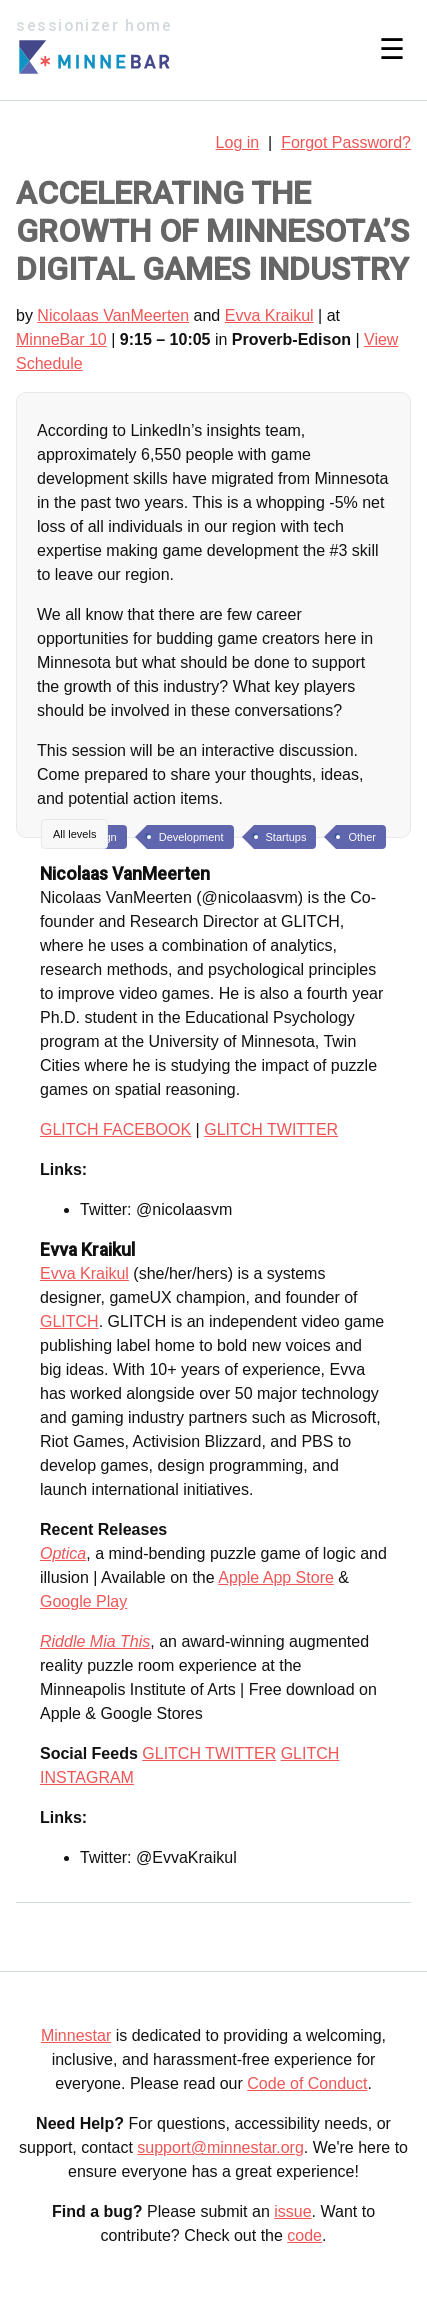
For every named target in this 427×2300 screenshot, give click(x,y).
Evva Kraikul (269, 315)
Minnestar (76, 2035)
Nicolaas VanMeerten (113, 315)
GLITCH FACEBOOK (115, 1129)
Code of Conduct (307, 2083)
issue (292, 2211)
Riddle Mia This (95, 1641)
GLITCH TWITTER (271, 1129)
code (304, 2235)
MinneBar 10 (61, 339)
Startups (286, 837)
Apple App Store (276, 1577)
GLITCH (69, 1321)
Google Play (83, 1601)
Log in (238, 142)
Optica (63, 1553)
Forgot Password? (346, 142)
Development (191, 837)
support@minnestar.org (220, 2147)
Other (362, 837)
